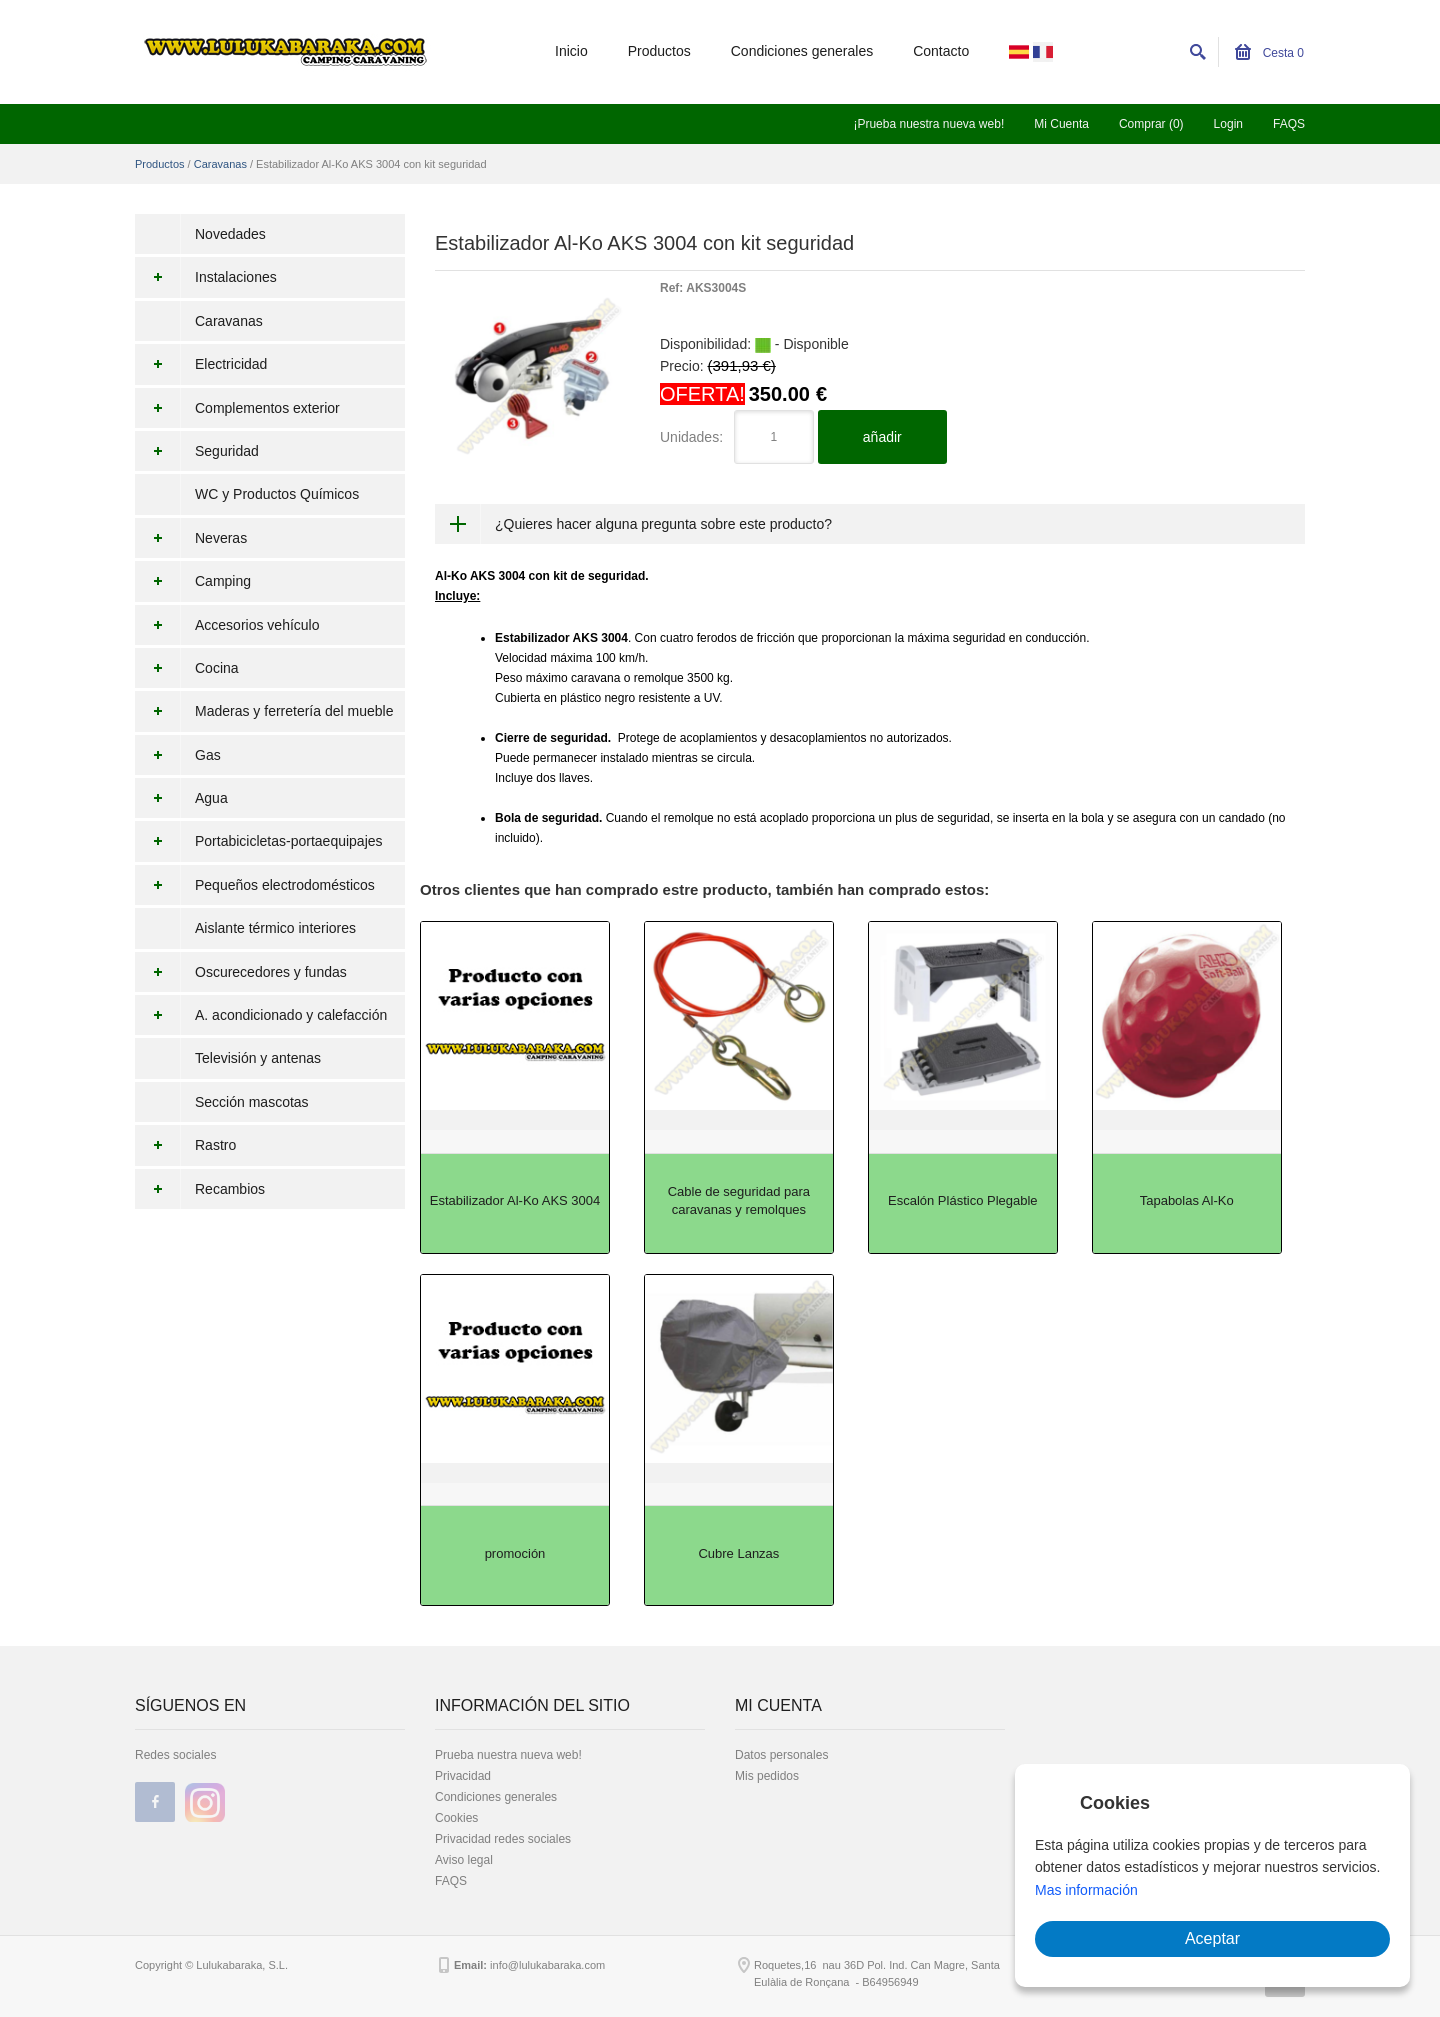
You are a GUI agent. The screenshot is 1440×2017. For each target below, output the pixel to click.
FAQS (1289, 124)
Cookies (456, 1818)
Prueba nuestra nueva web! (508, 1755)
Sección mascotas (252, 1102)
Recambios (200, 1189)
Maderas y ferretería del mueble (264, 711)
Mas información (1086, 1890)
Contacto (941, 51)
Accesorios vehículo (227, 625)
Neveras (191, 538)
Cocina (187, 668)
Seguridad (197, 451)
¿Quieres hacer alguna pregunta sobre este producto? (663, 524)
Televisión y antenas (258, 1058)
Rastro (185, 1145)
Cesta (1269, 53)
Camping (193, 581)
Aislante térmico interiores (275, 928)
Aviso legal (464, 1860)
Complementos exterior (237, 408)
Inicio (571, 51)
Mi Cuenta (1061, 124)
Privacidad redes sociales (503, 1839)
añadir (882, 437)
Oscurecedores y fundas (241, 972)
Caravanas (220, 164)
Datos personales (781, 1755)
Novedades (230, 234)
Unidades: (691, 437)
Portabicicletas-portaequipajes (259, 841)
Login (1228, 124)
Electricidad (201, 364)
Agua (181, 798)
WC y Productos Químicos (277, 494)
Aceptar (1212, 1938)
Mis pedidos (767, 1776)
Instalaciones (206, 277)
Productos (659, 51)
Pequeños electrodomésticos (255, 885)
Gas (178, 755)
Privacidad (463, 1776)
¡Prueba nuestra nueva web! (928, 124)
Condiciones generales (802, 51)
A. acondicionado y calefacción (261, 1015)
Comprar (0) (1151, 124)
